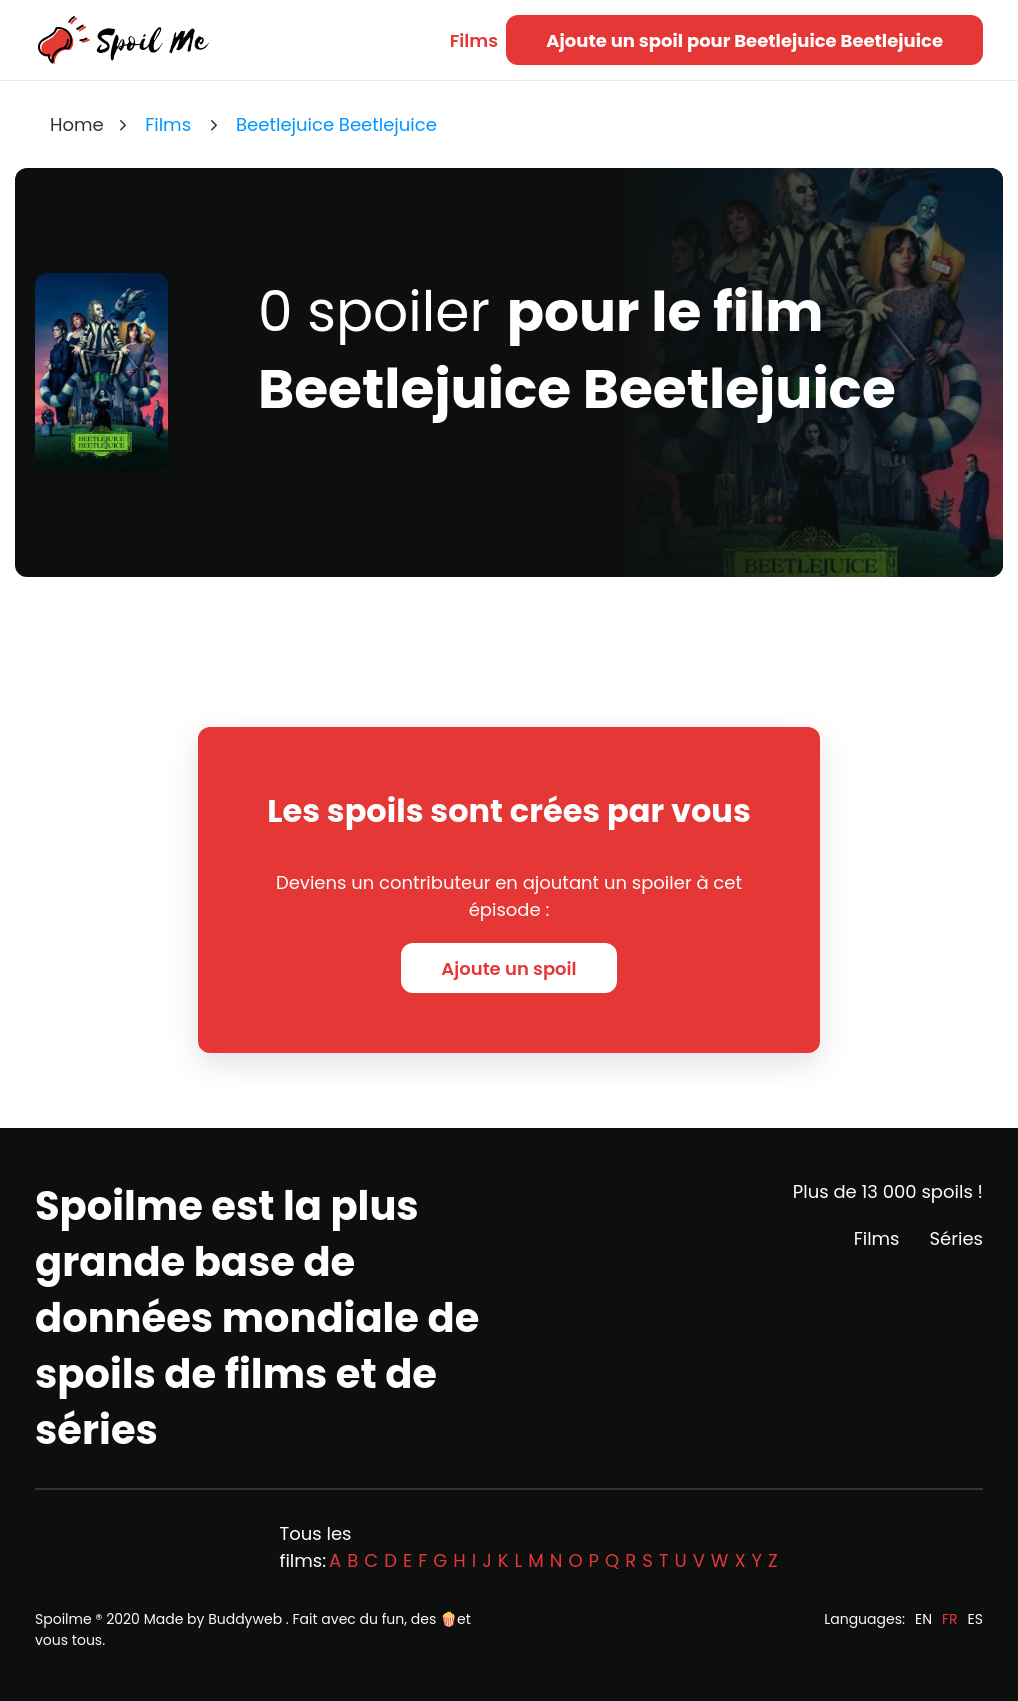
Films (474, 40)
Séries (956, 1238)
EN (923, 1619)
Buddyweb (245, 1619)
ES (975, 1619)
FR (950, 1619)
